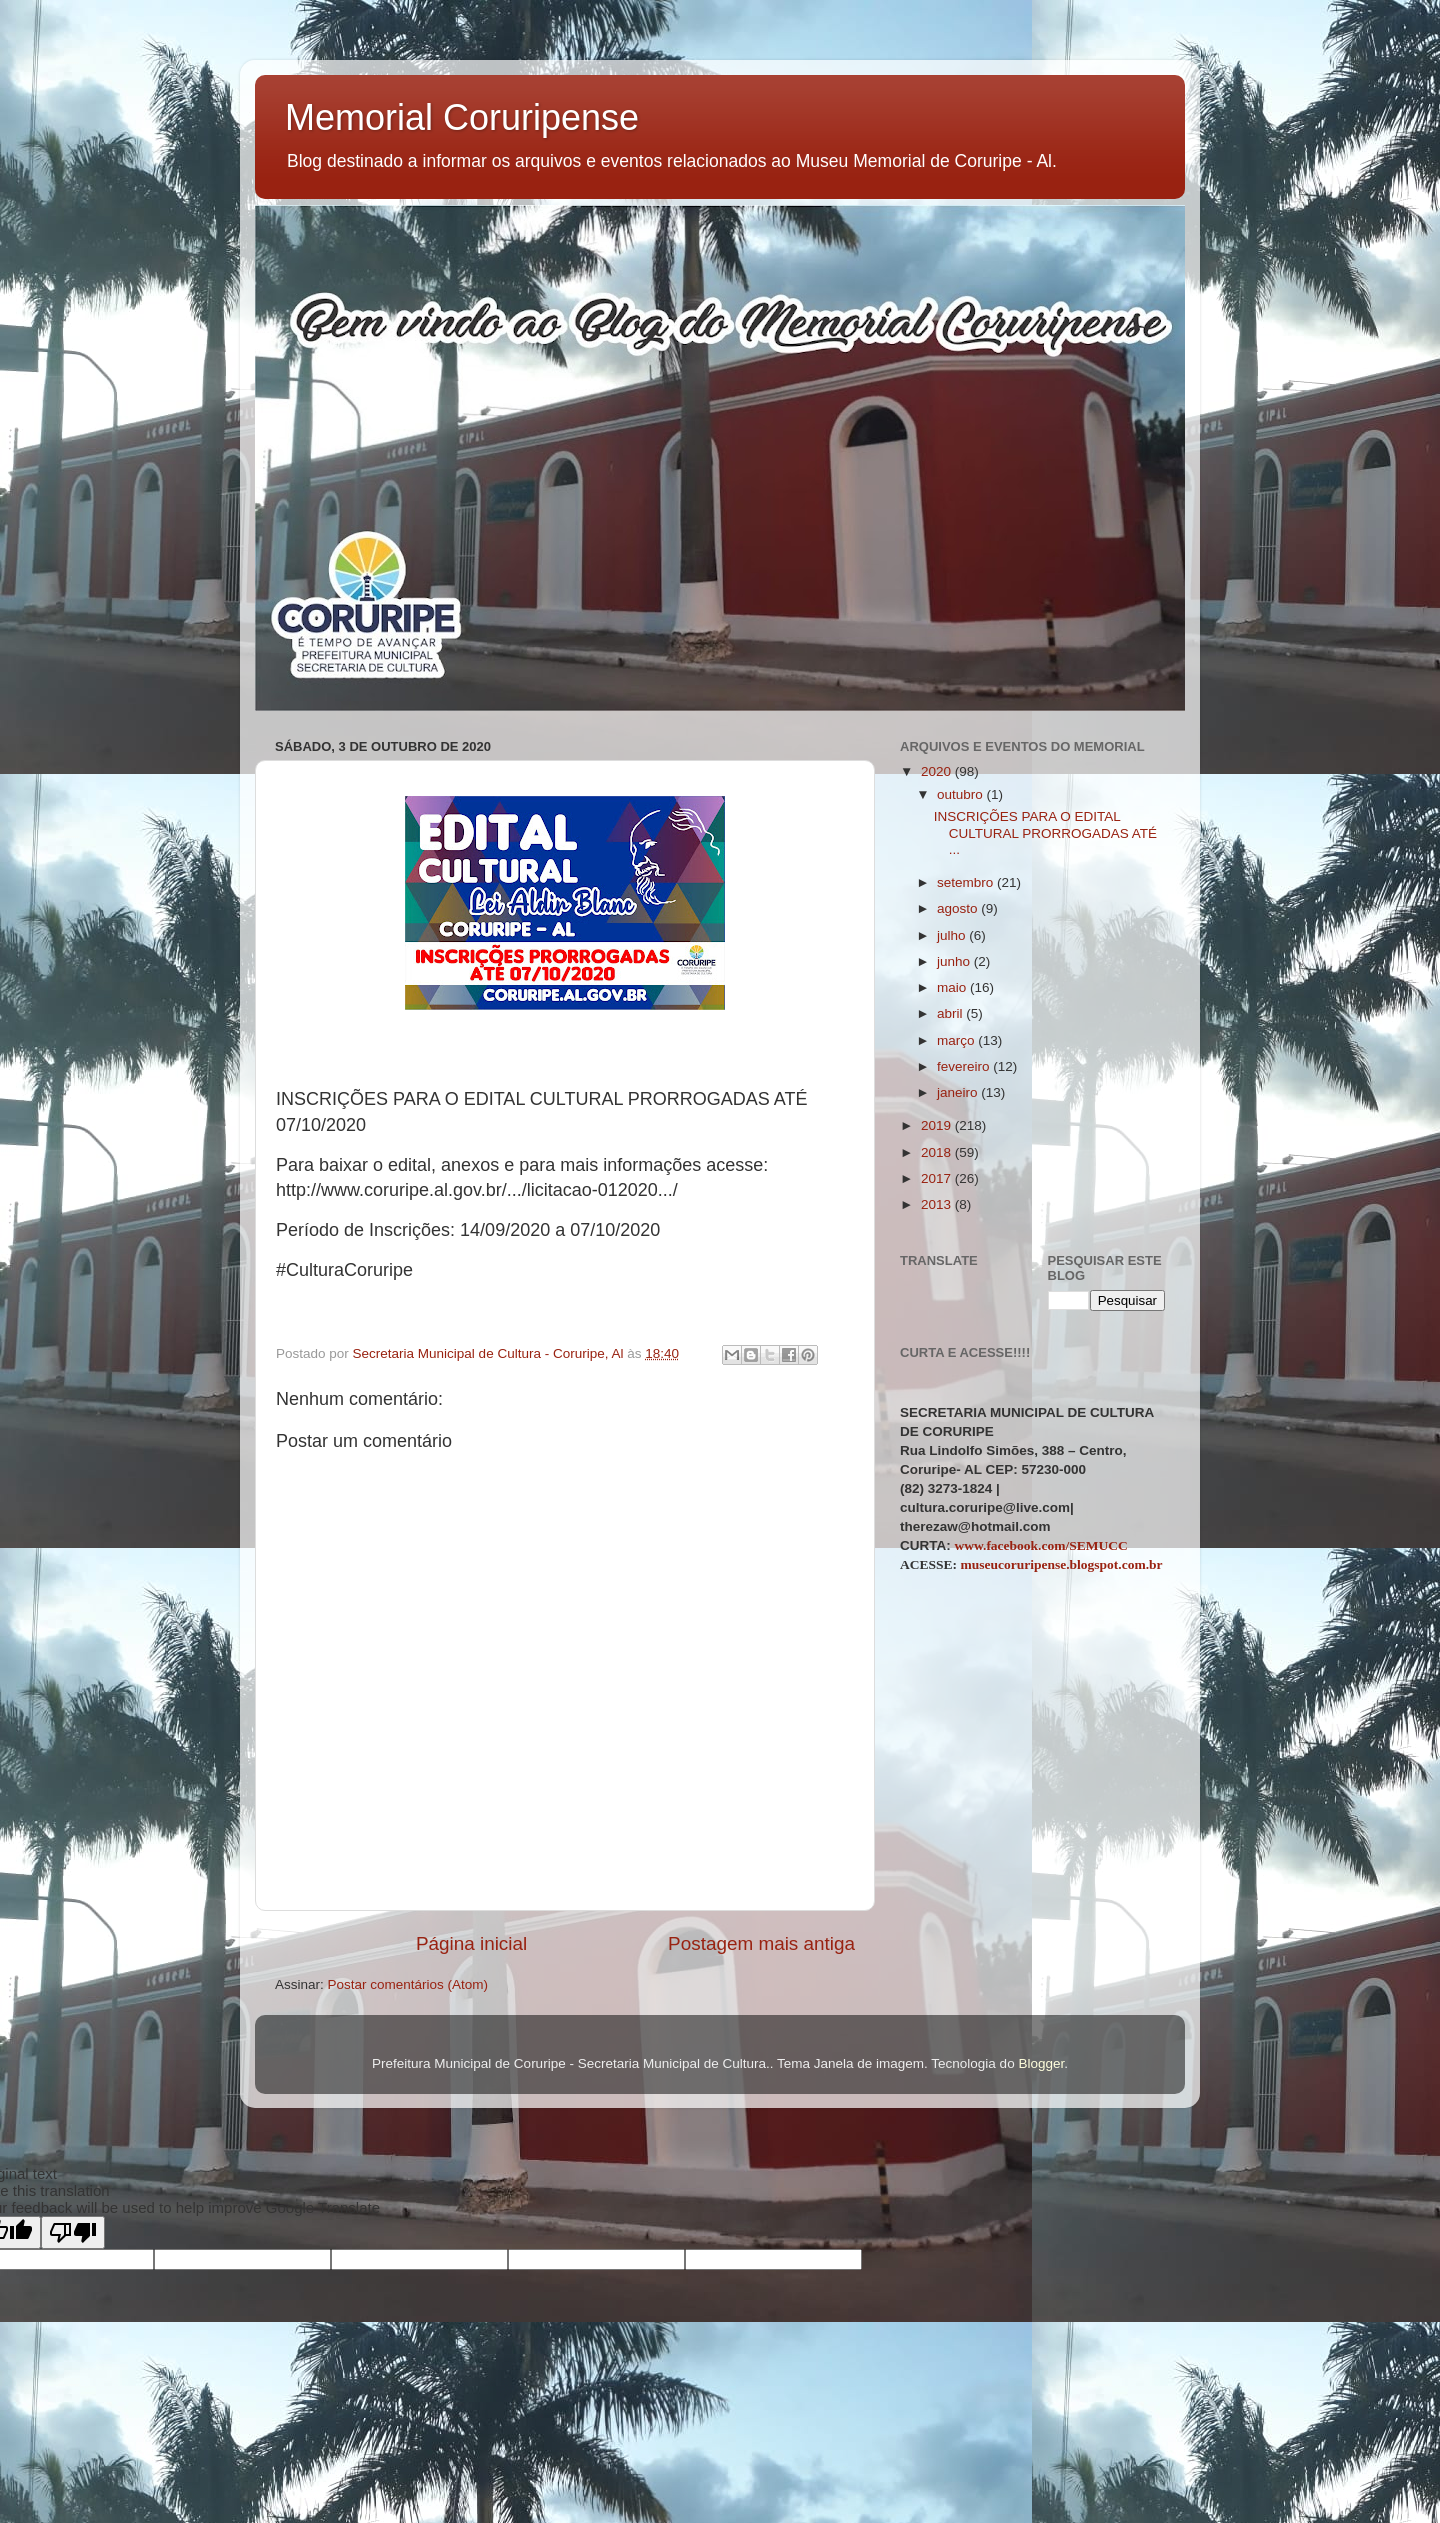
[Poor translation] (73, 2232)
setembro (967, 882)
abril (951, 1013)
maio (953, 987)
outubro (962, 794)
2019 (938, 1125)
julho (953, 935)
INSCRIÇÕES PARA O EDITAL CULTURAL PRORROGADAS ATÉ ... (1045, 832)
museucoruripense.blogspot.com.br (1061, 1564)
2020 (938, 771)
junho (955, 961)
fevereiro (965, 1066)
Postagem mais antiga (761, 1943)
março (957, 1040)
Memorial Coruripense (462, 117)
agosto (959, 908)
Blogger (1041, 2063)
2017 (938, 1178)
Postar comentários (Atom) (408, 1984)
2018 (938, 1152)
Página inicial (471, 1943)
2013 (938, 1204)
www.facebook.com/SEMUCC (1041, 1545)
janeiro (959, 1092)
